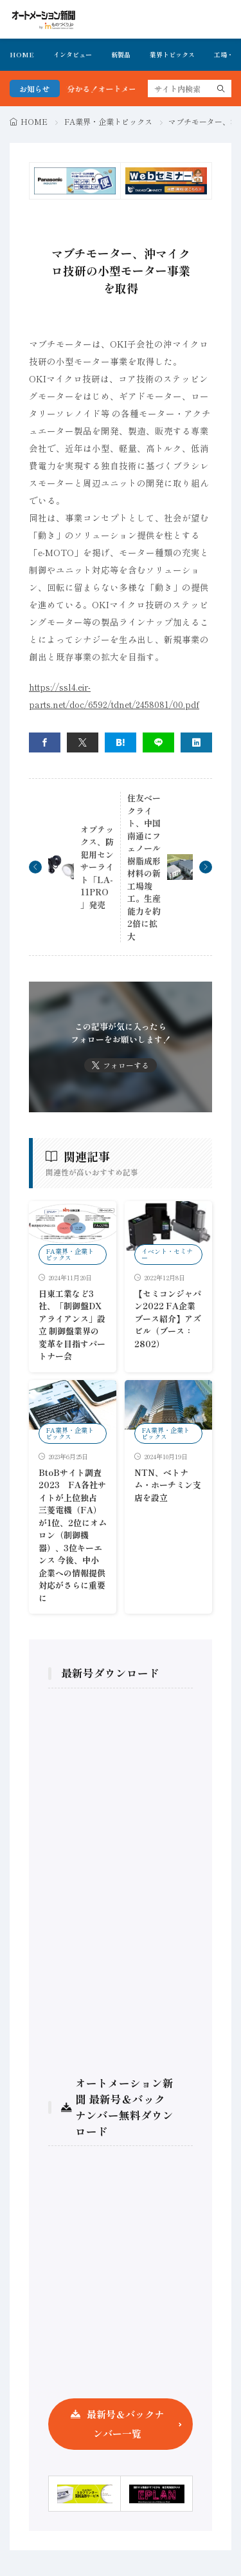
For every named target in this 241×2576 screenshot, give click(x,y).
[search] (221, 88)
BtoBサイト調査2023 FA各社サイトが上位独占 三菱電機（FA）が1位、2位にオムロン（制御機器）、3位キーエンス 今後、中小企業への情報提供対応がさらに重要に (73, 1535)
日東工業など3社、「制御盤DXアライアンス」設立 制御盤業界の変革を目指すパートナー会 (72, 1325)
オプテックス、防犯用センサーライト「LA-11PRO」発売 (97, 867)
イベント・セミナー (167, 1254)
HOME (22, 54)
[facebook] (44, 742)
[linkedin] (196, 742)
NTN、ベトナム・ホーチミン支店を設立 (167, 1485)
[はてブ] (120, 742)
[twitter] (82, 742)
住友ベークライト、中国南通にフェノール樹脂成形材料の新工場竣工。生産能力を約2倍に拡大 (144, 867)
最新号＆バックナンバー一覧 (125, 2423)
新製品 (120, 54)
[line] (158, 742)
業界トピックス (172, 54)
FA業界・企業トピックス (108, 121)
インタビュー (72, 54)
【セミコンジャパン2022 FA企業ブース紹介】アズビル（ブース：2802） (167, 1318)
